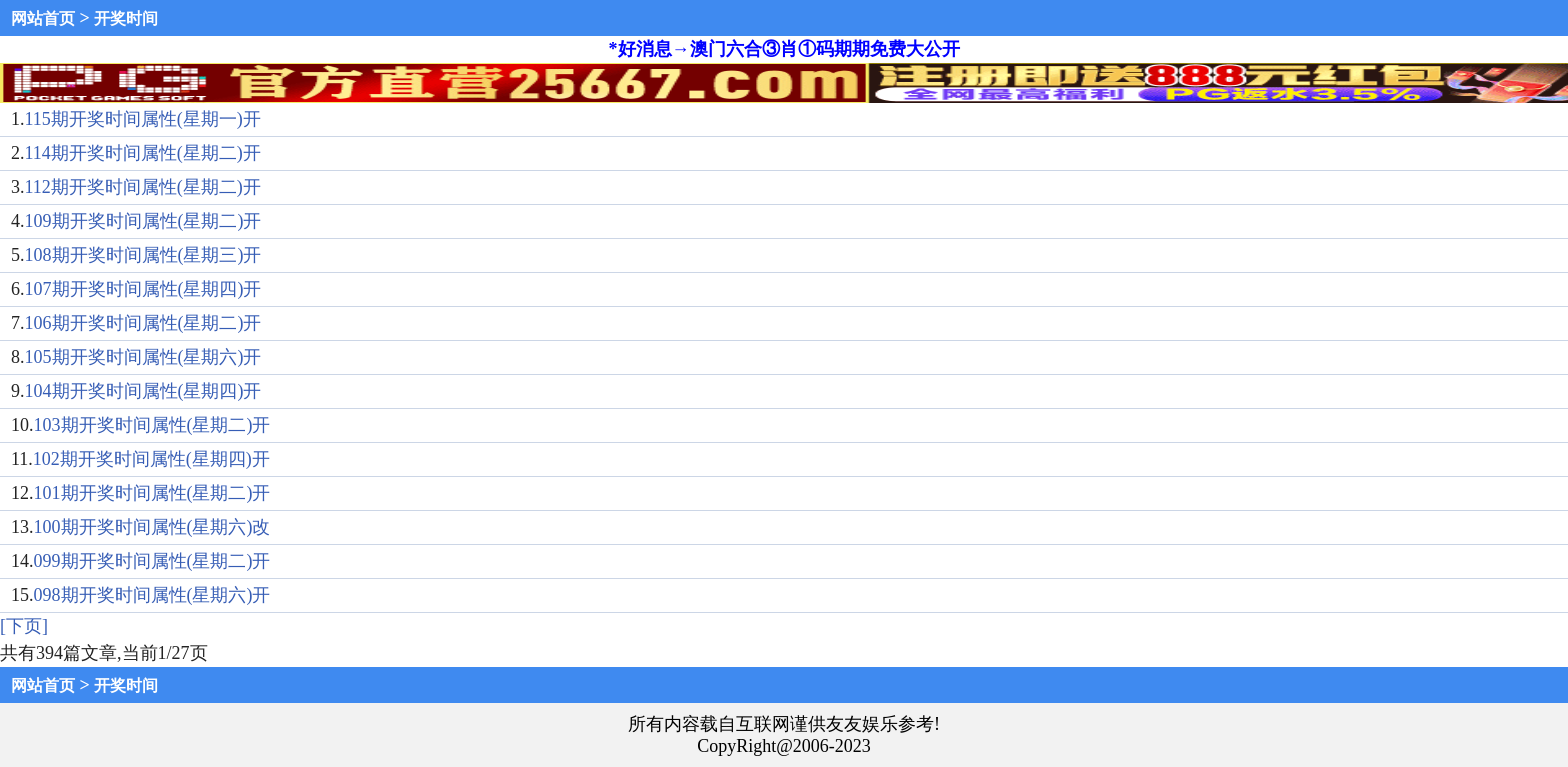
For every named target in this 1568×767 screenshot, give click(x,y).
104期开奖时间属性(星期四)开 (143, 391)
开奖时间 (126, 18)
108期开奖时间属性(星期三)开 (143, 255)
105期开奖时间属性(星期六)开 (143, 357)
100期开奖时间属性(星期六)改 (152, 527)
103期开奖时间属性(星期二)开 (152, 425)
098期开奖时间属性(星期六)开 (152, 595)
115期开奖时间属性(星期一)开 (143, 119)
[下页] (24, 626)
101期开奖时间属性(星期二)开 (152, 493)
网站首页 (43, 18)
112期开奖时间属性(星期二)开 (143, 187)
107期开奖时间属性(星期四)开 (143, 289)
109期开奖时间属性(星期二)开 (143, 221)
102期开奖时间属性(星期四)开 (151, 459)
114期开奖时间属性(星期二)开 (143, 153)
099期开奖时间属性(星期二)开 (152, 561)
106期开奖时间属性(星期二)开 (143, 323)
